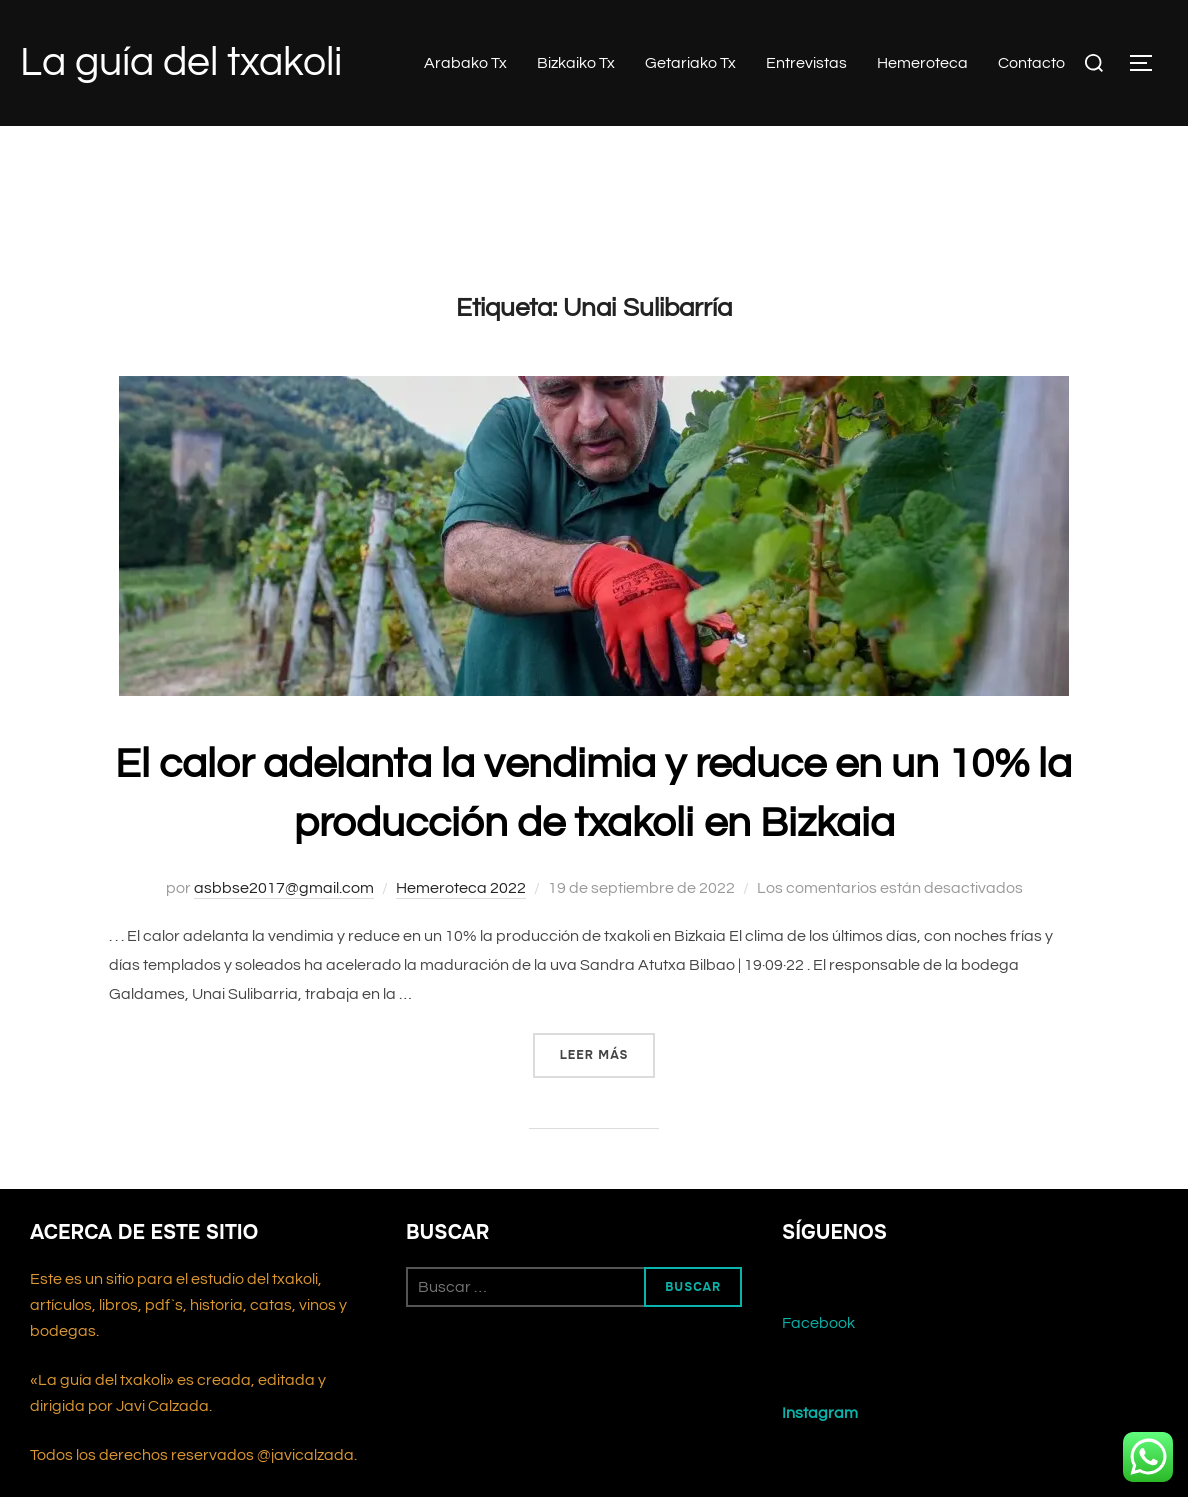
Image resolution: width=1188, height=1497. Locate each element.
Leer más (608, 1068)
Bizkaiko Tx (576, 63)
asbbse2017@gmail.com (284, 902)
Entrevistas (806, 63)
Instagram (820, 1428)
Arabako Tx (465, 63)
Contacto (1031, 63)
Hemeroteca (922, 63)
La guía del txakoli (181, 62)
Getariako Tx (690, 63)
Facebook (818, 1338)
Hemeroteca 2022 (461, 902)
